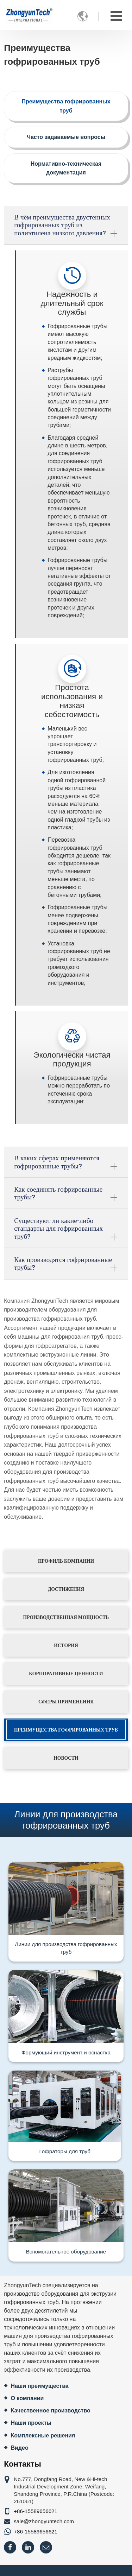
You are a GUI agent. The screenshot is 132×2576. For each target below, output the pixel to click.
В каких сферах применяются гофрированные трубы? (66, 1163)
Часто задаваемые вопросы (66, 137)
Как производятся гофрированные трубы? (66, 1265)
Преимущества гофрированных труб (65, 106)
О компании (27, 2398)
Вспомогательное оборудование (66, 2252)
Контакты (22, 2464)
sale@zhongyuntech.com (44, 2521)
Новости (66, 1758)
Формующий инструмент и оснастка (66, 2052)
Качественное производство (50, 2411)
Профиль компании (66, 1561)
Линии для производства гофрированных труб (66, 1948)
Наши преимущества (39, 2386)
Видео (19, 2448)
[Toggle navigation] (116, 16)
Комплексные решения (43, 2435)
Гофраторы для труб (64, 2151)
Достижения (66, 1589)
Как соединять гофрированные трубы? (66, 1194)
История (66, 1645)
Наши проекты (31, 2423)
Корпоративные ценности (66, 1673)
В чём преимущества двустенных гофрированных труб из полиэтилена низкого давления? (66, 226)
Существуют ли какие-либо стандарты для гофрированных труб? (66, 1229)
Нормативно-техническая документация (66, 168)
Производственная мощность (66, 1617)
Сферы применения (66, 1701)
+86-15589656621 (35, 2511)
